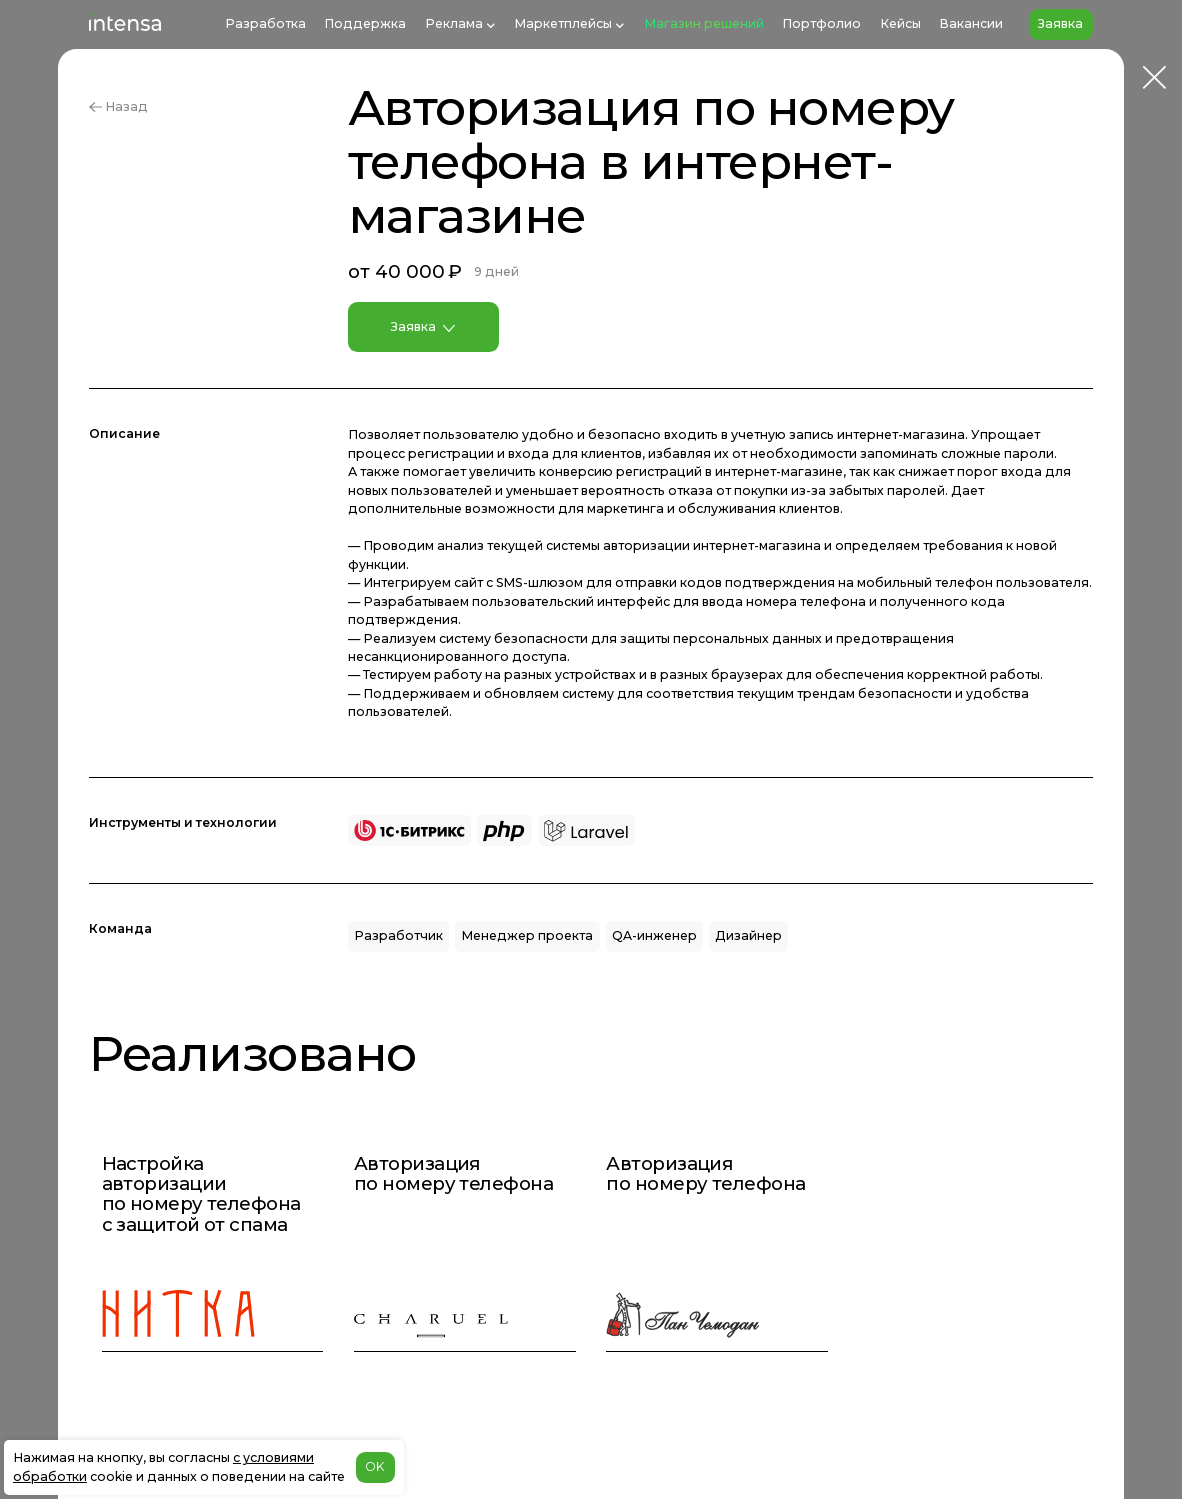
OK (375, 1466)
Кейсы (900, 23)
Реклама (454, 23)
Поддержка (365, 23)
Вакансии (971, 23)
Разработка (265, 23)
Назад (118, 106)
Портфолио (821, 23)
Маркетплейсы (563, 23)
